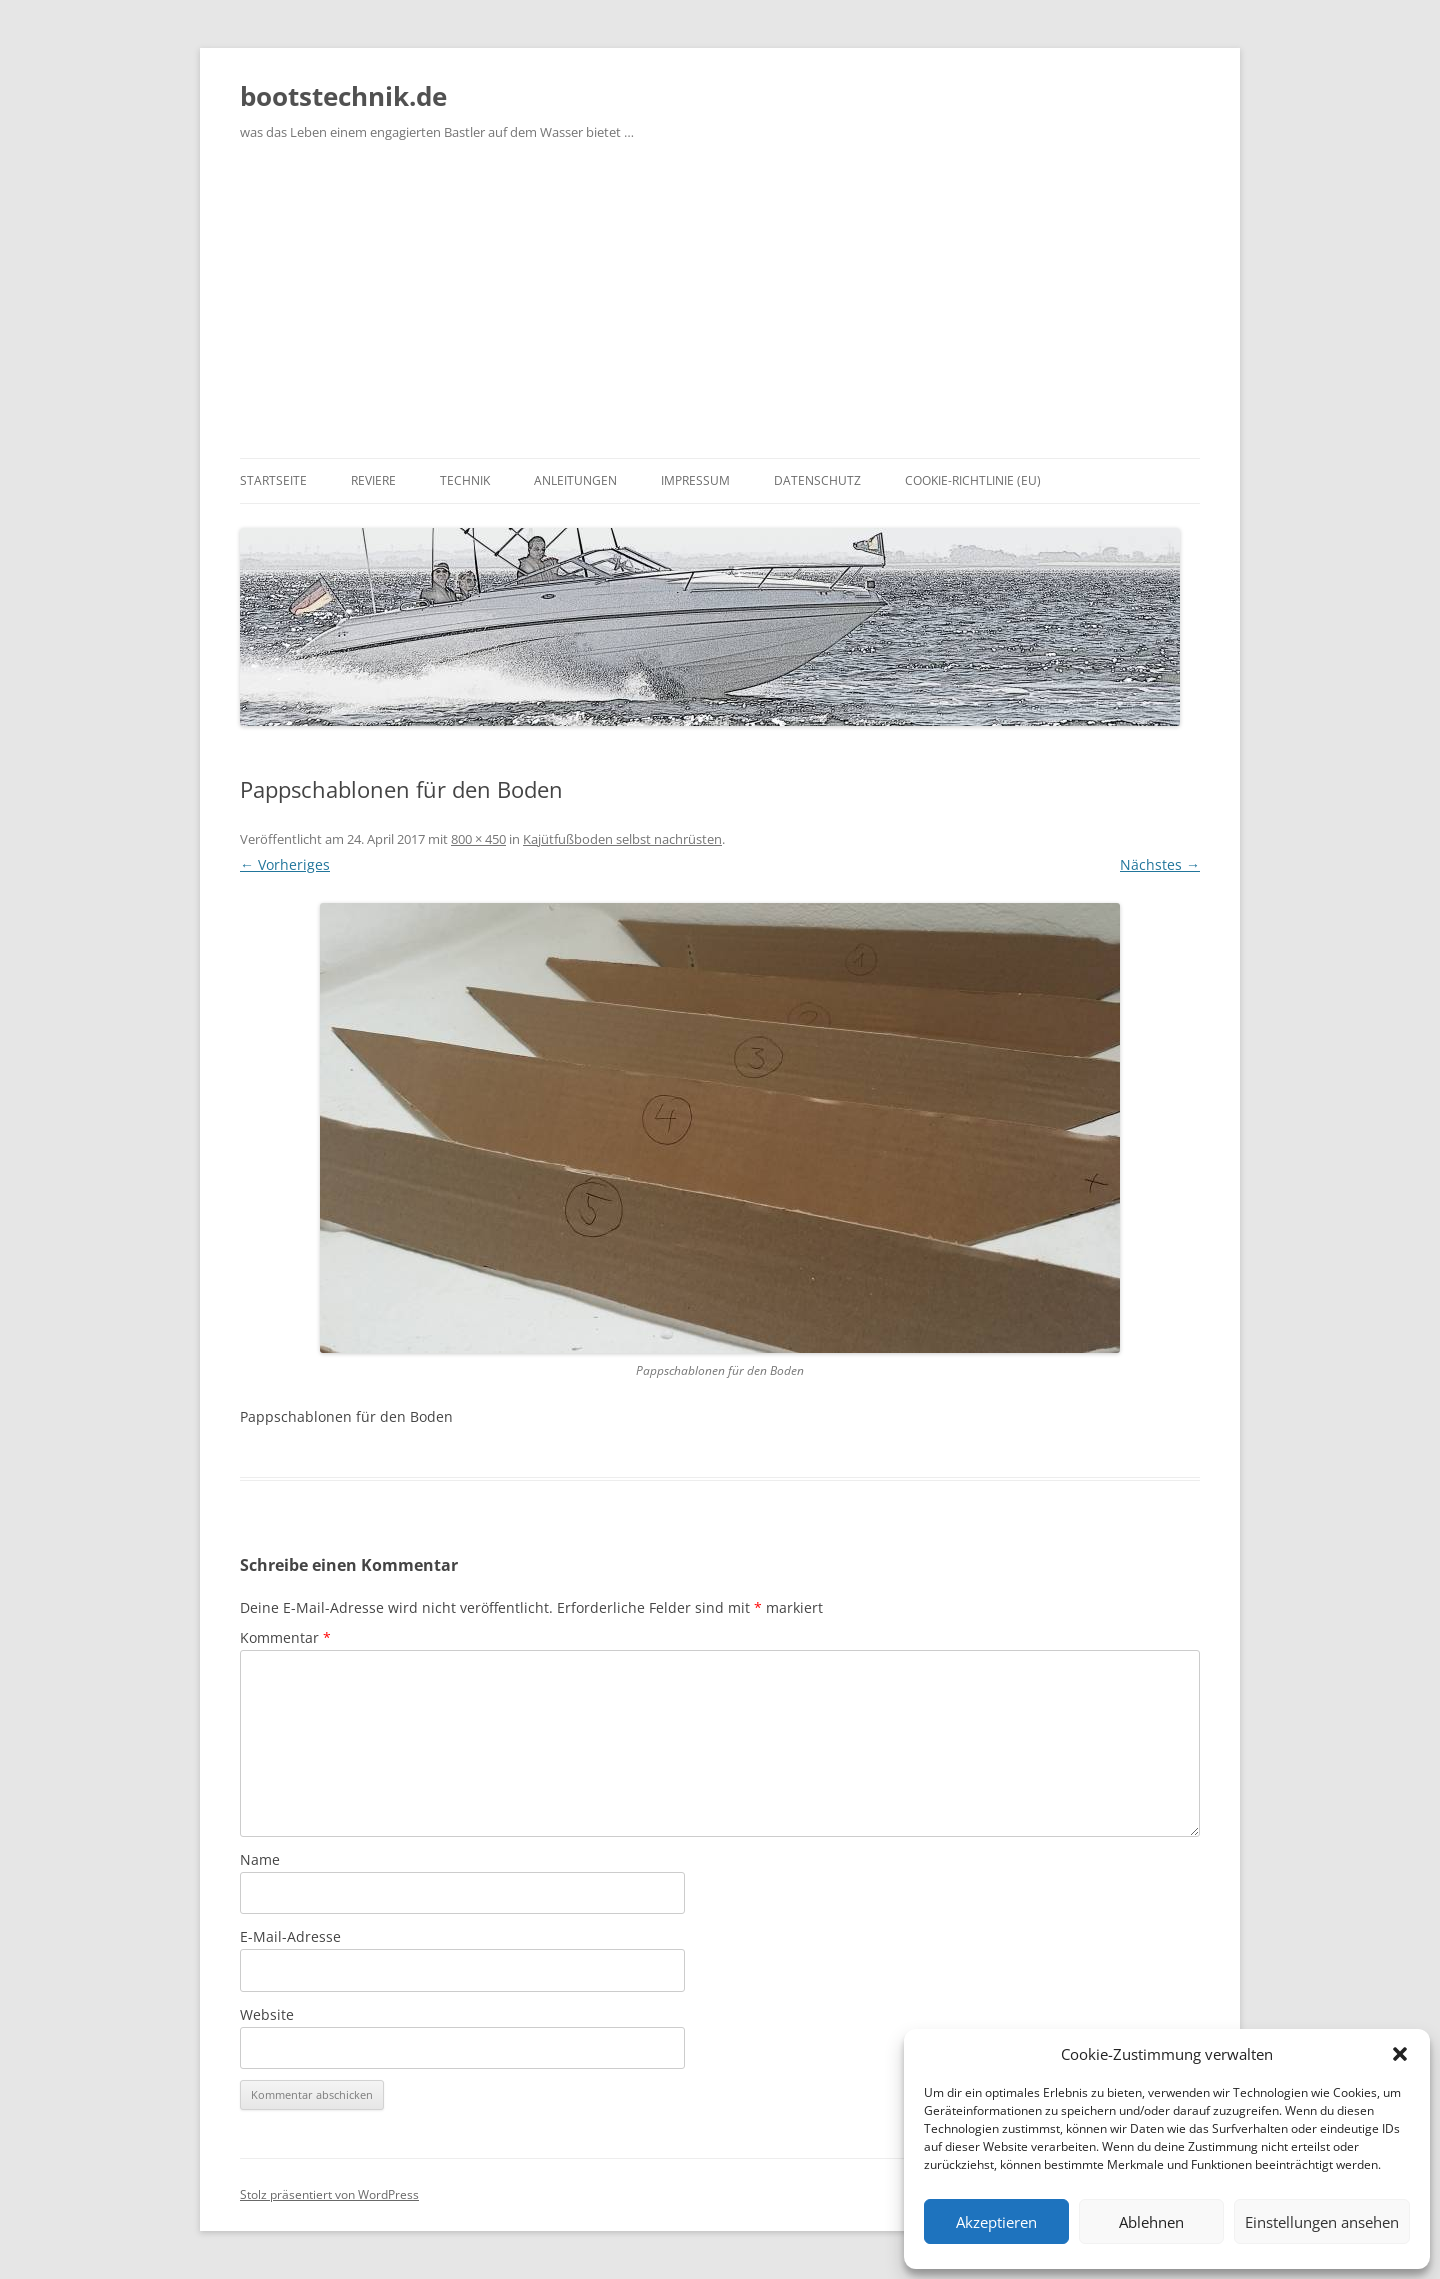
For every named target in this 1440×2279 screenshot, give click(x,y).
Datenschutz (817, 480)
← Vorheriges (285, 864)
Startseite (273, 480)
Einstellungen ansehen (1322, 2222)
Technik (465, 480)
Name (260, 1859)
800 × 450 (478, 839)
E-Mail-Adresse (290, 1936)
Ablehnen (1151, 2222)
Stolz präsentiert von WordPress (329, 2194)
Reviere (373, 480)
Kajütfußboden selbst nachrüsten (622, 839)
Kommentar (285, 1637)
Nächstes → (1160, 864)
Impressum (695, 480)
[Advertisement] (720, 308)
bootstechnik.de (343, 96)
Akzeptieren (996, 2222)
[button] (1400, 2054)
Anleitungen (575, 480)
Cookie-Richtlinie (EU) (973, 480)
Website (267, 2014)
